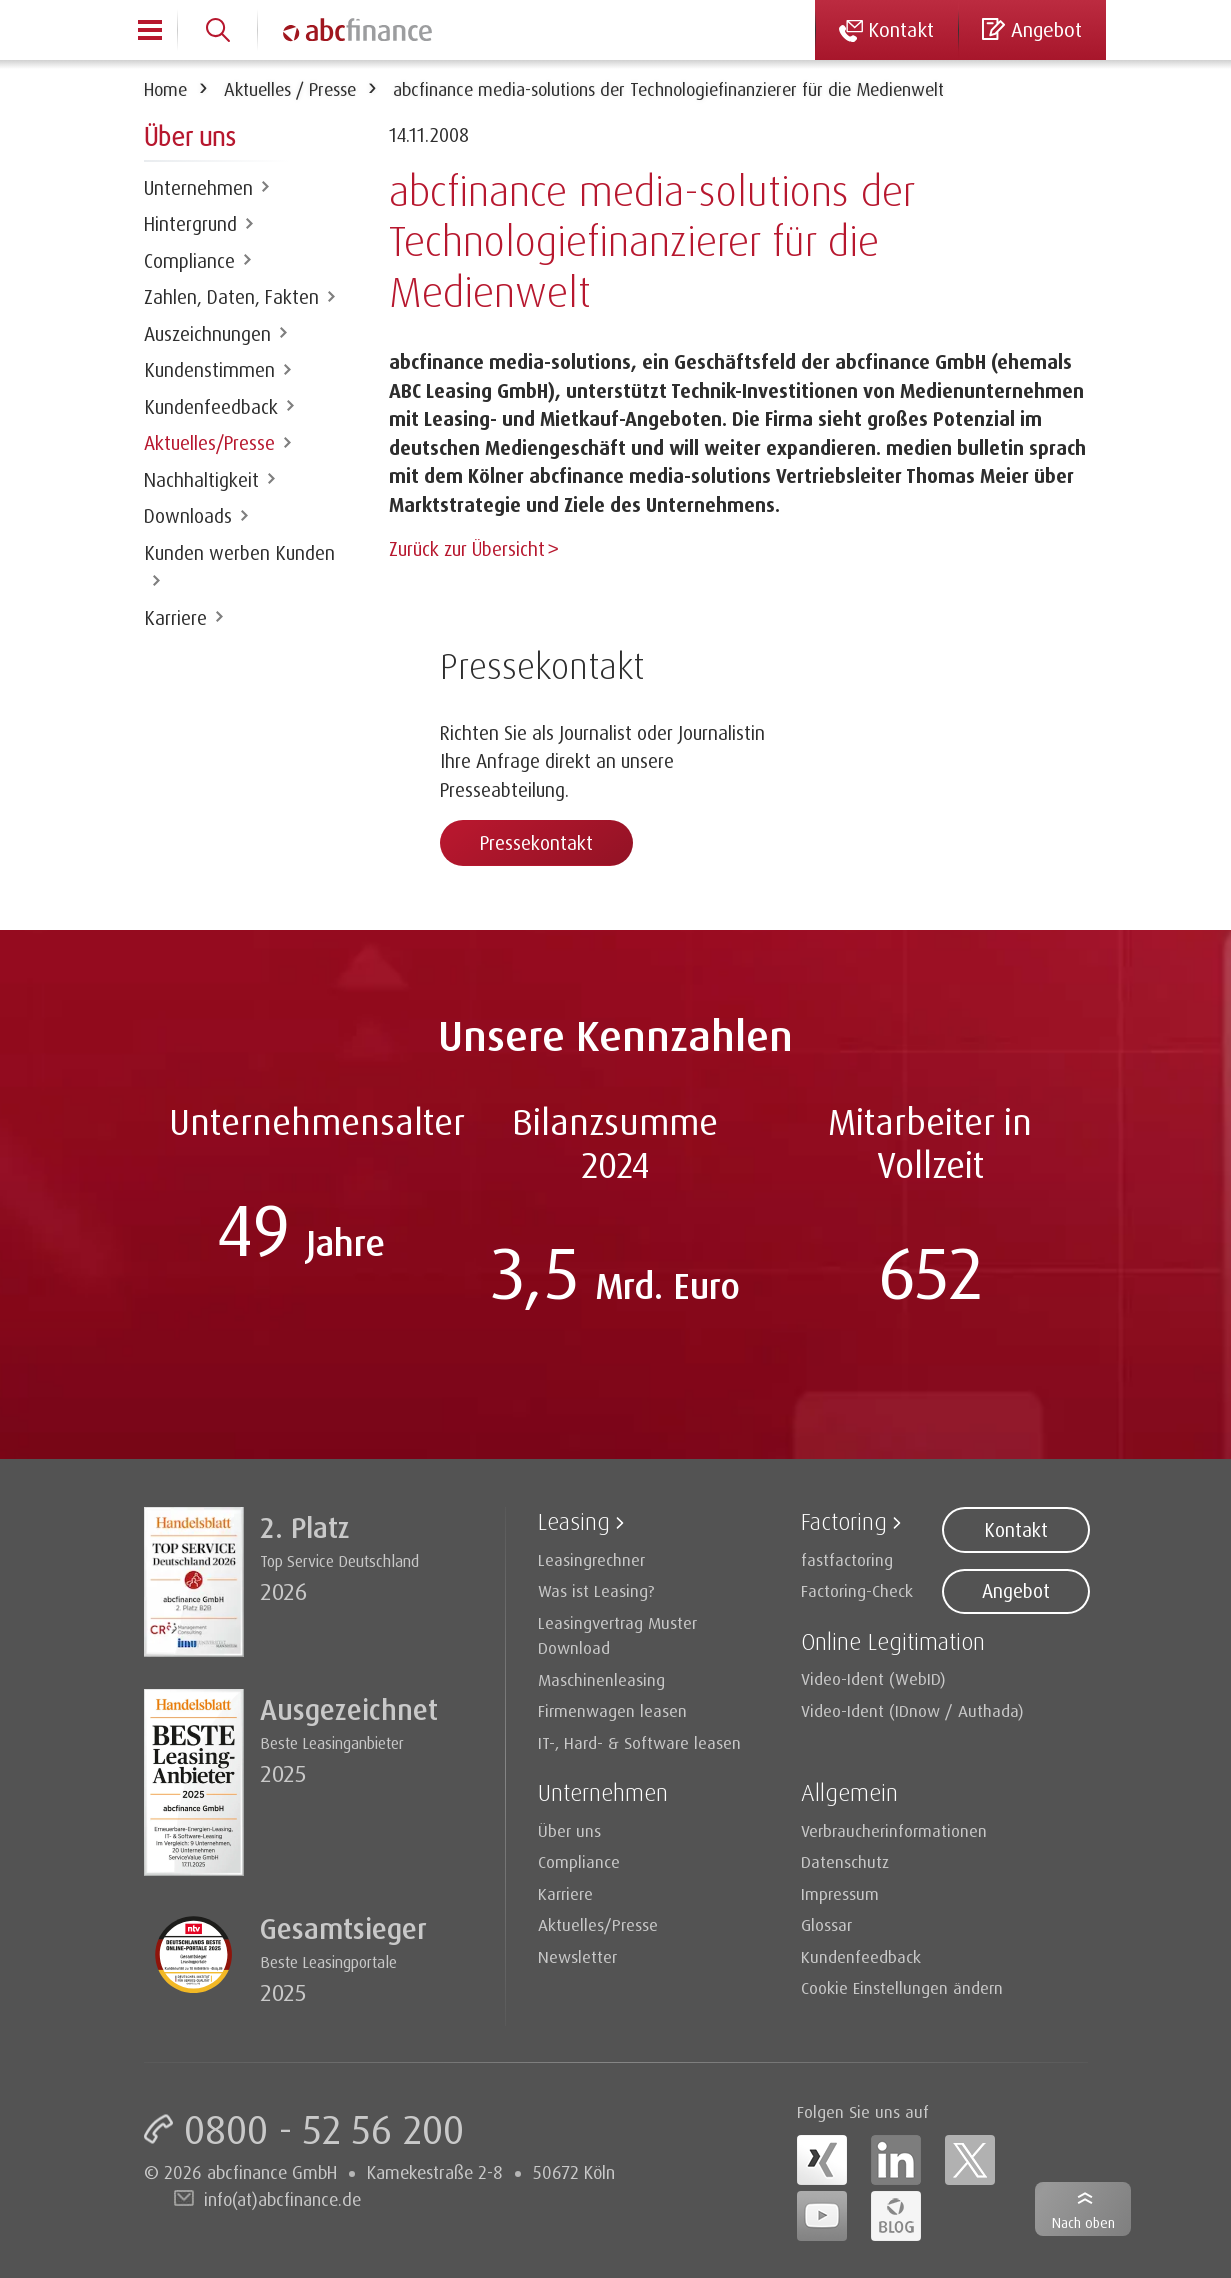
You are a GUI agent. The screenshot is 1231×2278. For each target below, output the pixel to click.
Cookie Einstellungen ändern (902, 1985)
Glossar (826, 1922)
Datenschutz (845, 1859)
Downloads (188, 516)
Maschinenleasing (601, 1677)
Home (165, 89)
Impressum (840, 1891)
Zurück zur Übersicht (467, 549)
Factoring (844, 1519)
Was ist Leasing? (596, 1588)
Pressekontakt (536, 841)
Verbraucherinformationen (894, 1828)
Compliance (189, 261)
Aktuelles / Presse (290, 89)
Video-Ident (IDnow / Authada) (912, 1708)
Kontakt (1016, 1528)
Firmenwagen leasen (612, 1708)
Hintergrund (190, 224)
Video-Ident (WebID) (873, 1676)
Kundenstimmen (209, 370)
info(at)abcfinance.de (282, 2197)
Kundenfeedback (211, 407)
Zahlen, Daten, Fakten (231, 297)
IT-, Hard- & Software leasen (639, 1740)
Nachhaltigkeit (201, 480)
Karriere (175, 618)
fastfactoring (847, 1557)
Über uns (569, 1828)
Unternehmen (198, 188)
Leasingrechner (591, 1557)
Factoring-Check (857, 1588)
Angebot (1016, 1589)
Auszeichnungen (207, 334)
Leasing (574, 1519)
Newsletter (577, 1954)
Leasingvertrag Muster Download (617, 1633)
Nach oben (1083, 2222)
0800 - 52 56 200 (324, 2127)
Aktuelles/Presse (209, 443)
